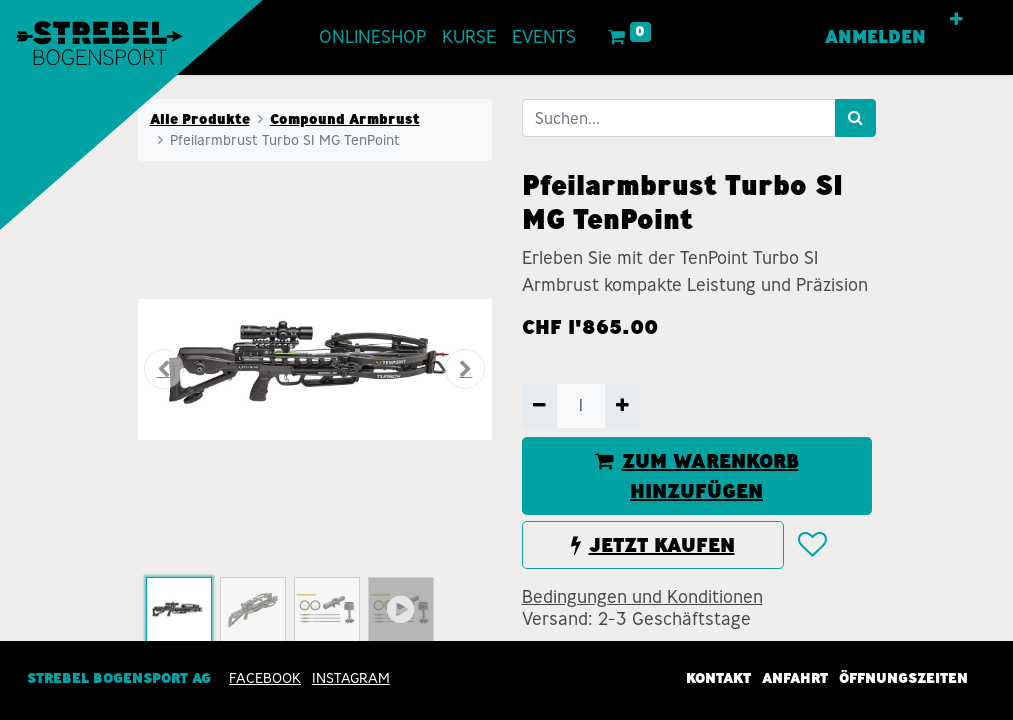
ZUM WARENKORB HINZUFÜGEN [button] (697, 476)
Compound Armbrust (345, 119)
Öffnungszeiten (903, 678)
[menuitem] (372, 37)
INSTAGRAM (351, 678)
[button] (956, 20)
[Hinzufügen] (622, 406)
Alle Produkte (200, 119)
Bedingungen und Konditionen (642, 597)
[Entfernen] (539, 406)
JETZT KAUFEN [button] (653, 545)
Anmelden (875, 37)
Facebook (265, 678)
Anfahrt (795, 678)
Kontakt (718, 678)
